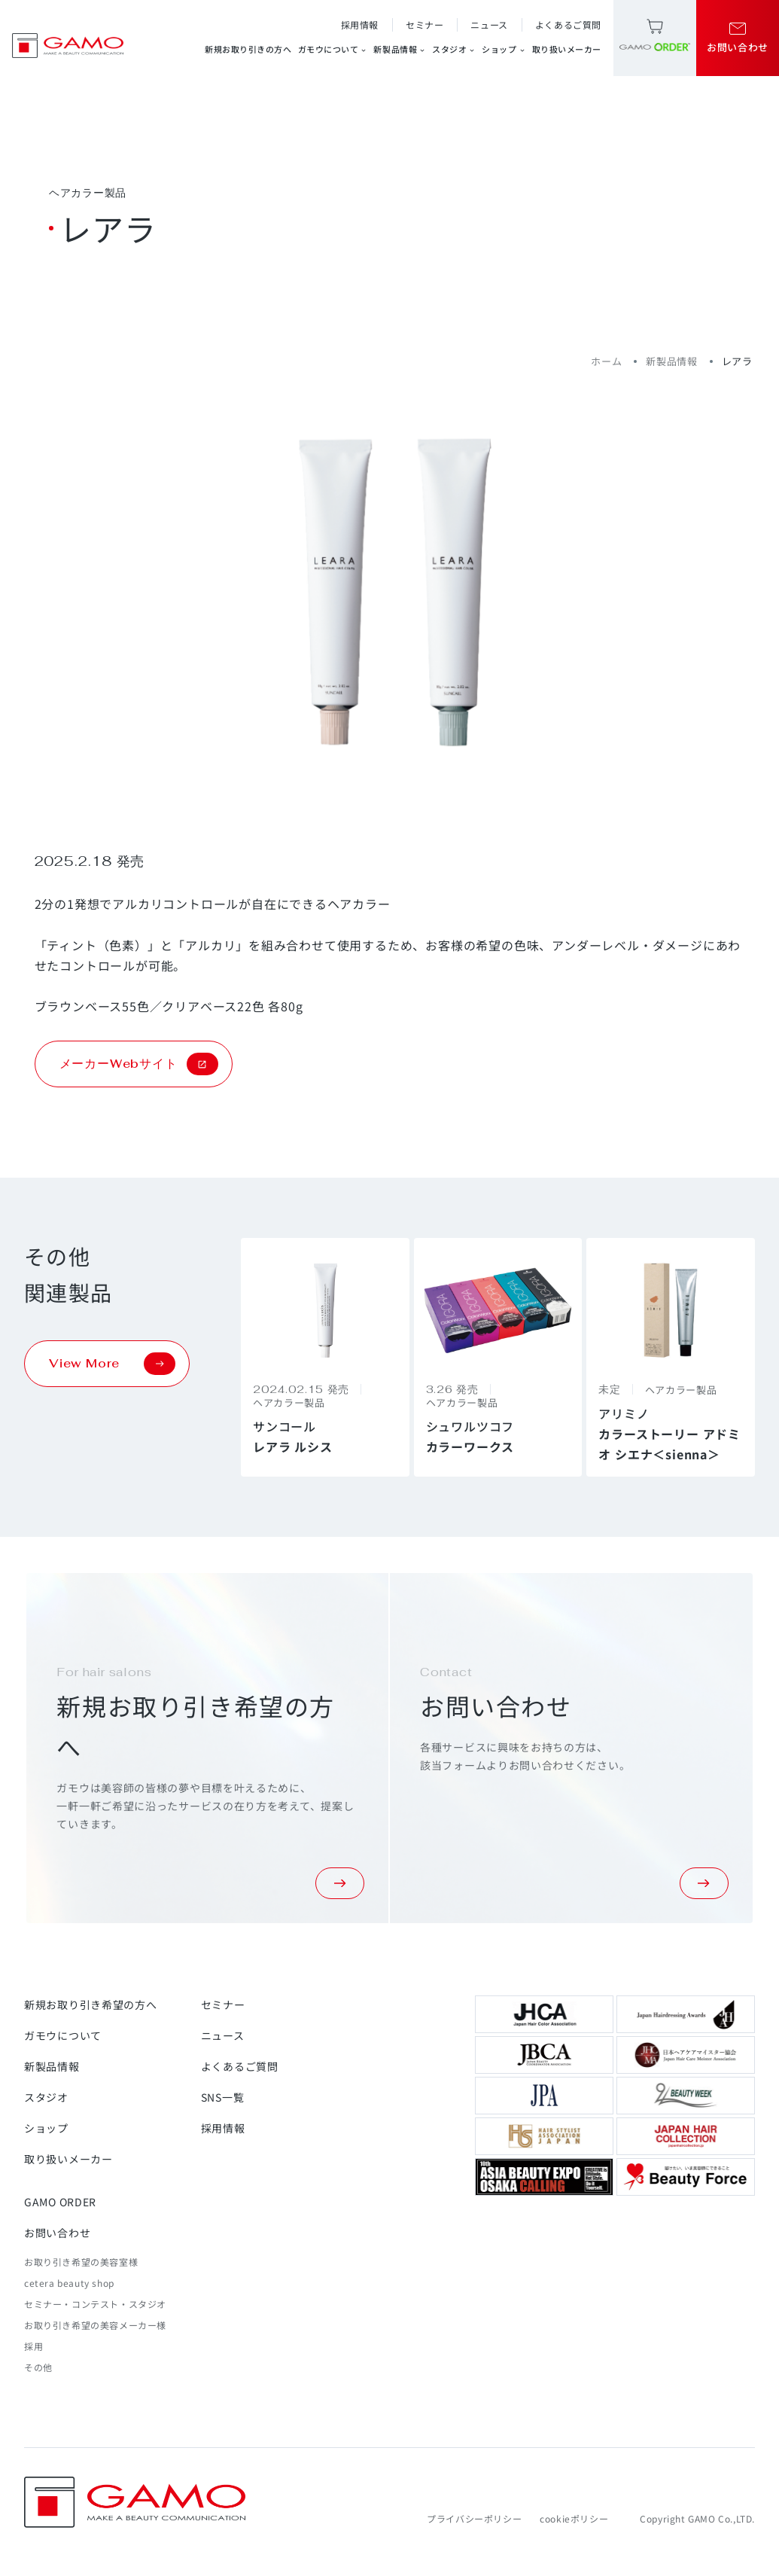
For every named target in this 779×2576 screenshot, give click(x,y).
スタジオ (454, 49)
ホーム (606, 361)
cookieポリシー (574, 2518)
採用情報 (360, 24)
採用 (33, 2346)
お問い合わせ (57, 2232)
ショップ (503, 49)
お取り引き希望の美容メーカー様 (95, 2324)
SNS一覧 (223, 2097)
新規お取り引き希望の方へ (90, 2004)
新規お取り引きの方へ (248, 49)
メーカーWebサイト (138, 1064)
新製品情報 (399, 49)
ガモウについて (333, 49)
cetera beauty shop (69, 2282)
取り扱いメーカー (566, 49)
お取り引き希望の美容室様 (81, 2261)
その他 (38, 2367)
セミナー (424, 24)
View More (112, 1363)
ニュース (488, 24)
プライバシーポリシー (474, 2518)
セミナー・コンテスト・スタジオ (95, 2303)
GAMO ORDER (60, 2201)
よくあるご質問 (568, 24)
